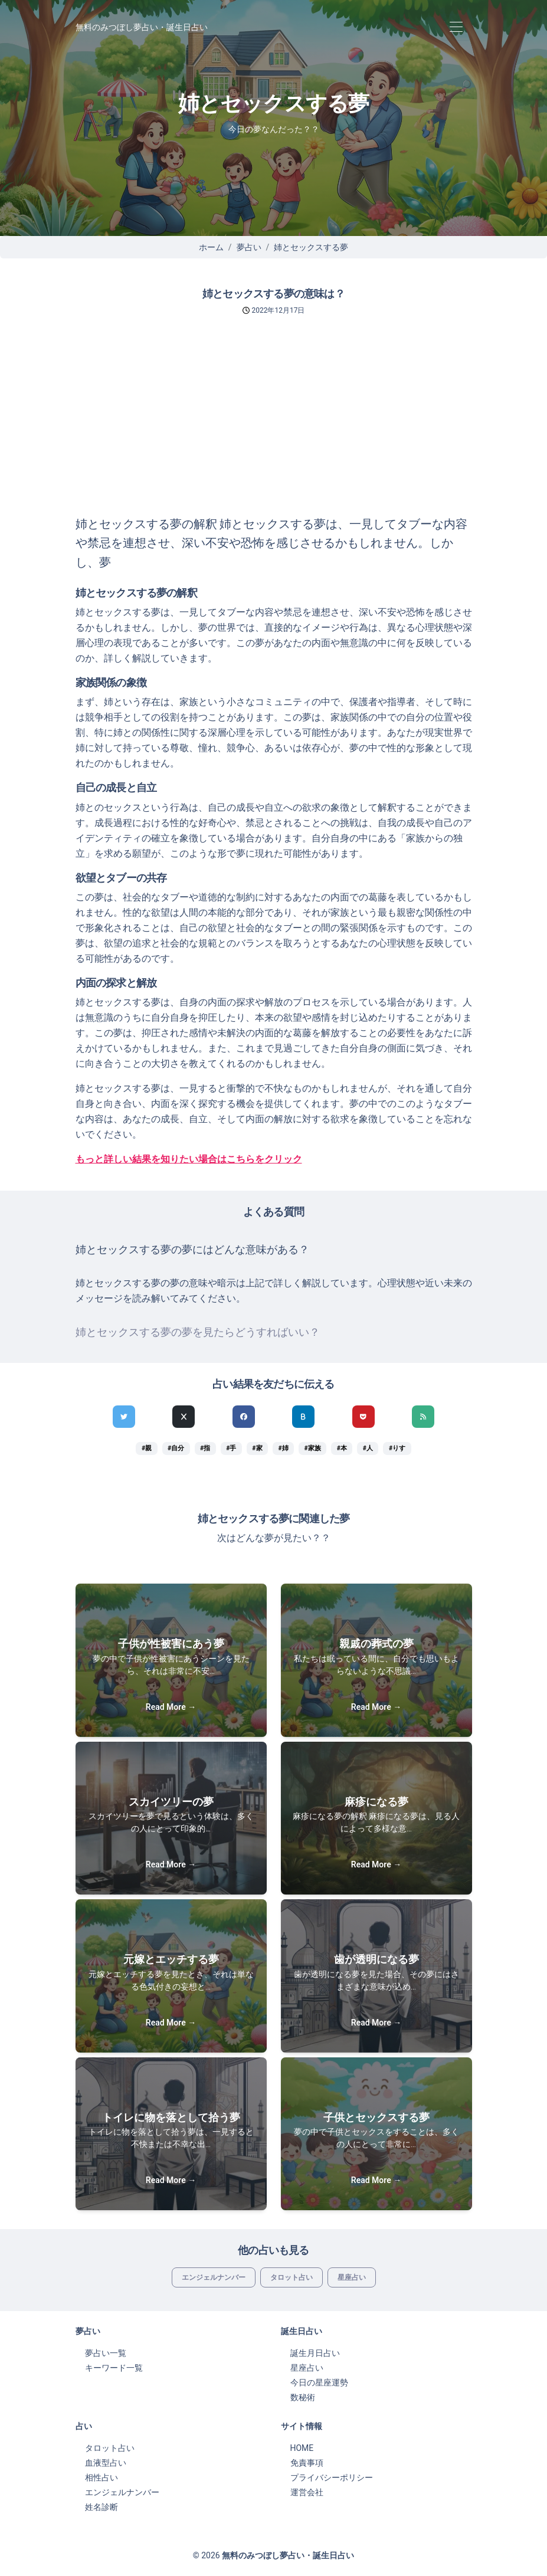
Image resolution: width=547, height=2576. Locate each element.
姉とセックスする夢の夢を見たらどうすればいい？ (198, 1332)
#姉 (283, 1448)
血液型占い (105, 2462)
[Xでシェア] (183, 1416)
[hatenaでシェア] (303, 1416)
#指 (205, 1448)
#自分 (176, 1448)
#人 (368, 1448)
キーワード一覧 (114, 2367)
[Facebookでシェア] (243, 1416)
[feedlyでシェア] (423, 1416)
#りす (397, 1448)
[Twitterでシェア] (124, 1416)
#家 (257, 1448)
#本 (342, 1448)
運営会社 (306, 2492)
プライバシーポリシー (331, 2477)
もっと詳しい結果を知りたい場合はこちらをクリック (189, 1159)
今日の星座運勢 (319, 2382)
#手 (231, 1448)
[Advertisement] (273, 426)
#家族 (312, 1448)
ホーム (211, 247)
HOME (302, 2448)
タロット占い (291, 2277)
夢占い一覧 (105, 2353)
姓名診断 (101, 2507)
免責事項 (306, 2462)
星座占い (352, 2277)
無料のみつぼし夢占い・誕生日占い (142, 27)
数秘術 (302, 2397)
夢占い (249, 247)
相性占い (101, 2477)
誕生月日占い (315, 2353)
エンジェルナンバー (213, 2277)
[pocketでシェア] (363, 1416)
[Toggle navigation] (456, 27)
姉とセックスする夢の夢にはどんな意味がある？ (192, 1250)
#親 (147, 1448)
